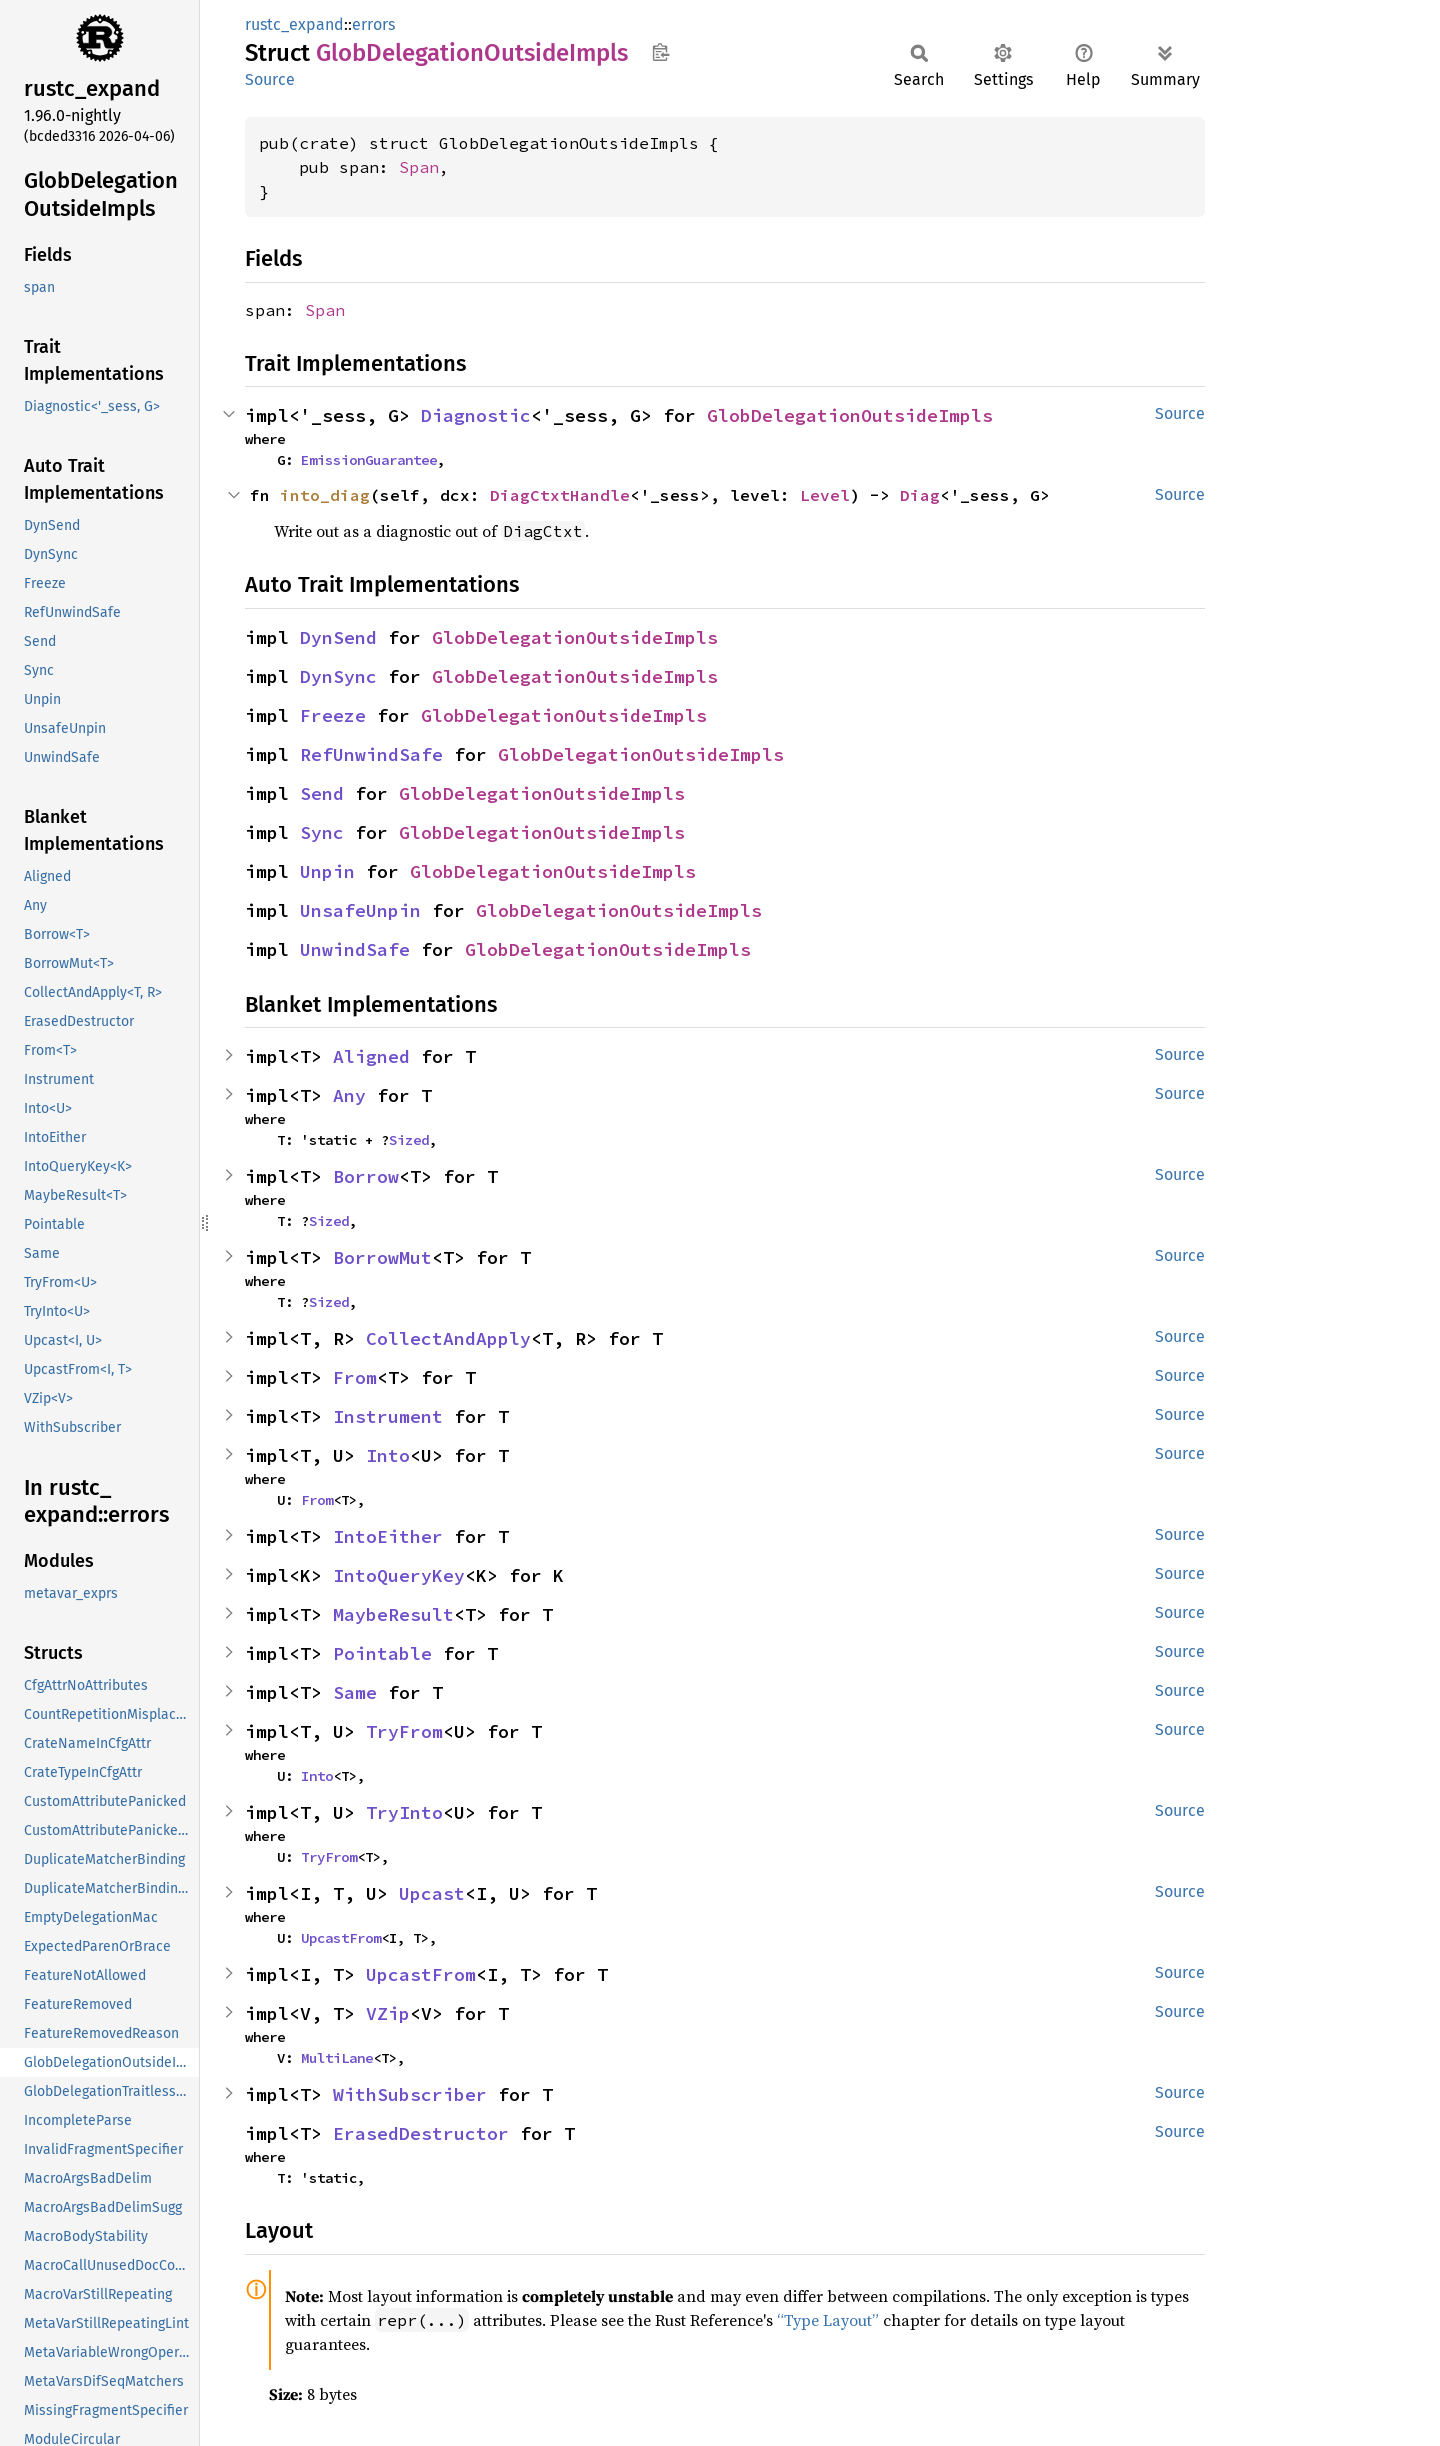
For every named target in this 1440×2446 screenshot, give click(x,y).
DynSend (338, 637)
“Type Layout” (828, 2320)
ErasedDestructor (421, 2133)
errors (373, 24)
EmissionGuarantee (369, 460)
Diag (920, 495)
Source (270, 79)
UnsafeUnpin (360, 910)
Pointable (382, 1653)
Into (388, 1455)
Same (355, 1692)
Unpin (327, 871)
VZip (388, 2013)
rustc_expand (294, 24)
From (355, 1377)
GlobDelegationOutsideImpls (850, 415)
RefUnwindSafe (371, 754)
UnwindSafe (355, 949)
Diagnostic (476, 415)
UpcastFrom (341, 1938)
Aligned (371, 1056)
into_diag (325, 495)
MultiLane (337, 2058)
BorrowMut (382, 1257)
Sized (409, 1140)
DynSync (338, 676)
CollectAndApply (448, 1338)
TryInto (404, 1812)
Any (349, 1095)
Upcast (432, 1893)
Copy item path (660, 52)
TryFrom (404, 1731)
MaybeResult (393, 1614)
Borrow (366, 1176)
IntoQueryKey (399, 1575)
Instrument (388, 1416)
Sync (322, 832)
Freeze (333, 715)
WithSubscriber (410, 2094)
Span (419, 167)
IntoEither (388, 1536)
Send (322, 793)
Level (825, 495)
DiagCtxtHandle (560, 495)
